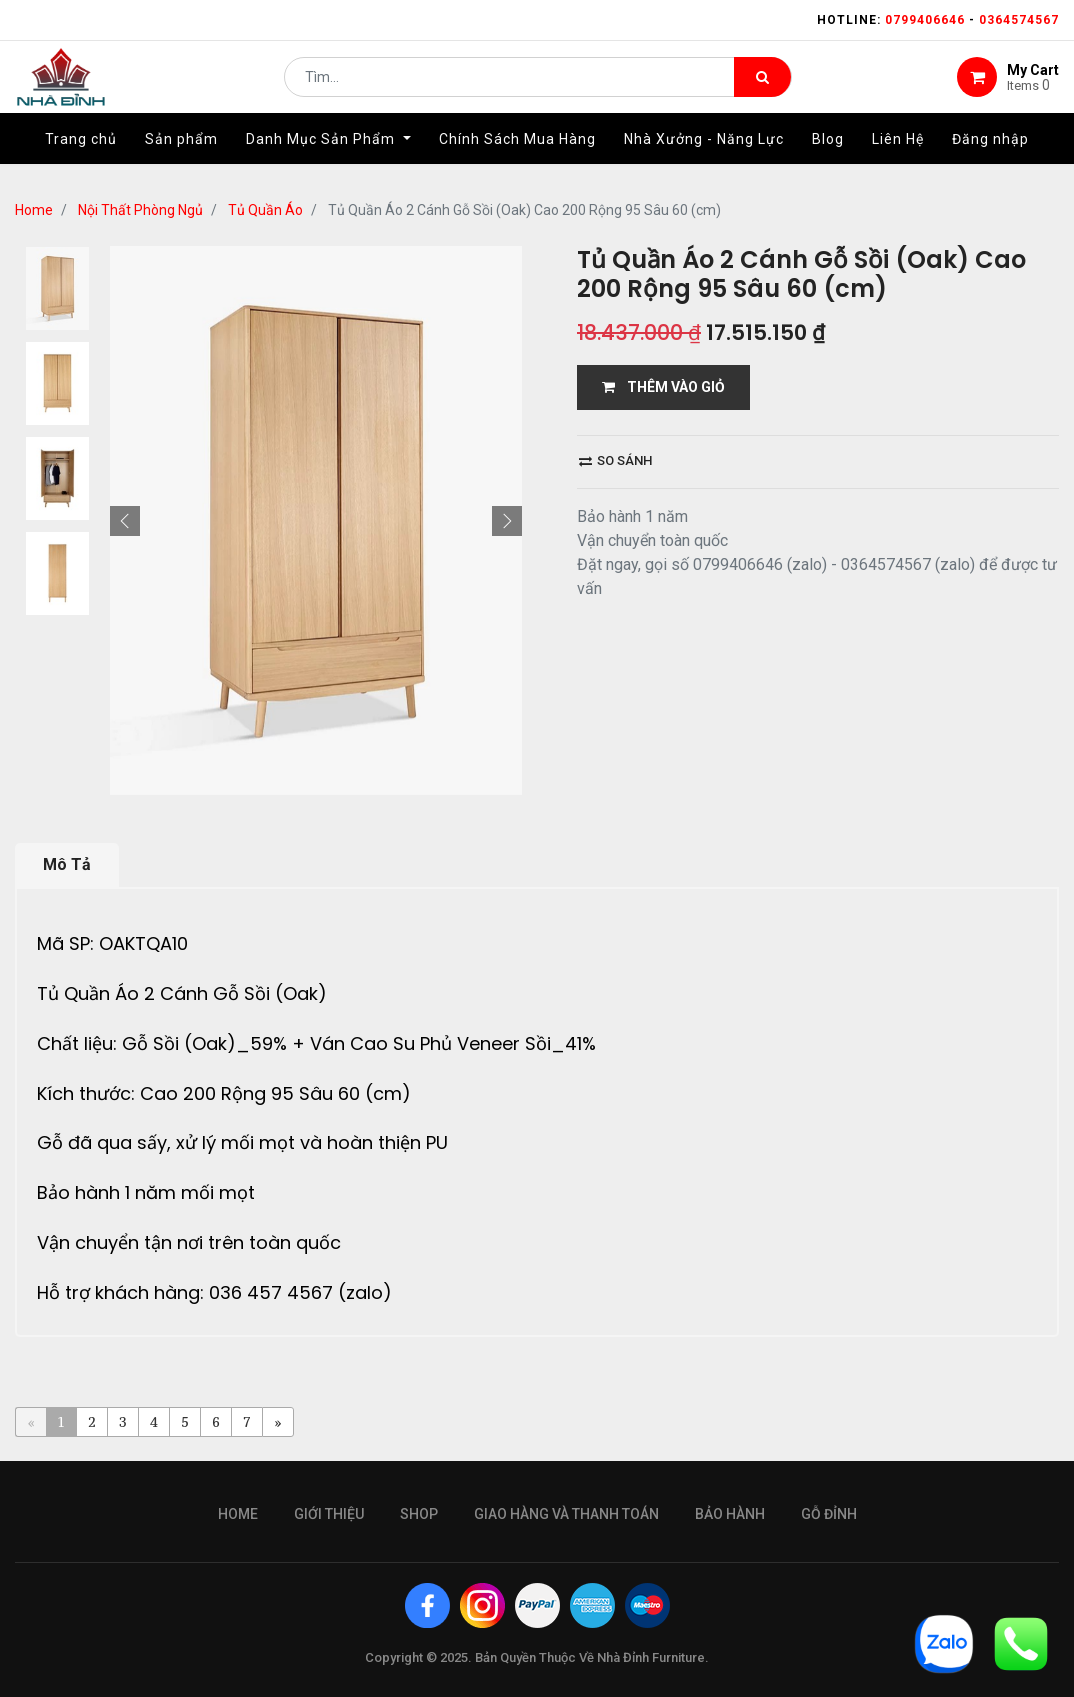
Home (34, 210)
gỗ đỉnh (829, 1514)
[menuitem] (81, 157)
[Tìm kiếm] (762, 86)
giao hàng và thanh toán (566, 1514)
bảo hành (730, 1514)
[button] (125, 521)
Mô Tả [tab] (67, 864)
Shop (419, 1514)
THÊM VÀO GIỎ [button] (663, 387)
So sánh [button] (615, 460)
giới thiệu (329, 1514)
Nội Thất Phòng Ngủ (140, 210)
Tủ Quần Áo (265, 210)
